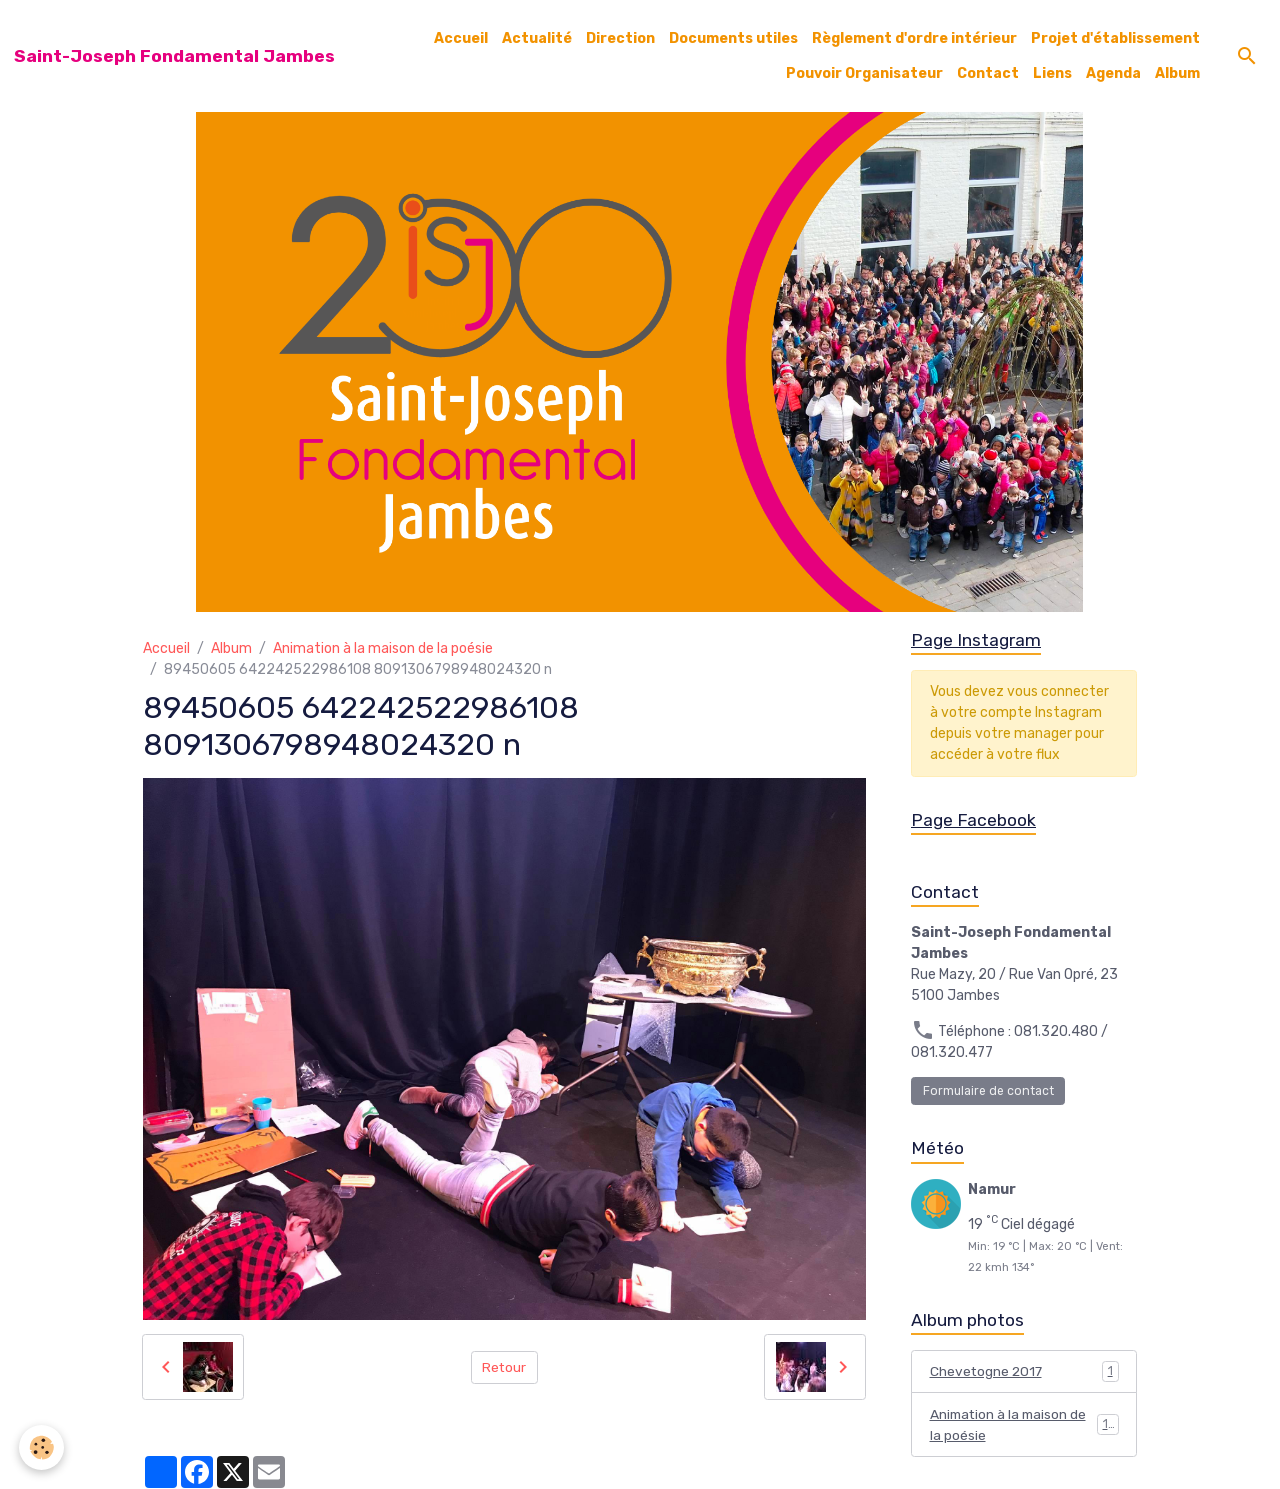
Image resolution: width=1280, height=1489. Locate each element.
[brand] (174, 56)
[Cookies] (42, 1447)
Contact (988, 73)
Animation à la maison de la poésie (383, 648)
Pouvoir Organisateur (864, 73)
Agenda (1113, 73)
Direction (620, 38)
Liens (1052, 73)
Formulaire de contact (988, 1092)
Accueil (461, 38)
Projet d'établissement (1115, 38)
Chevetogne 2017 (1024, 1373)
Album (1177, 73)
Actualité (537, 38)
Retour (504, 1366)
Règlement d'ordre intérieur (914, 38)
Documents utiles (733, 38)
